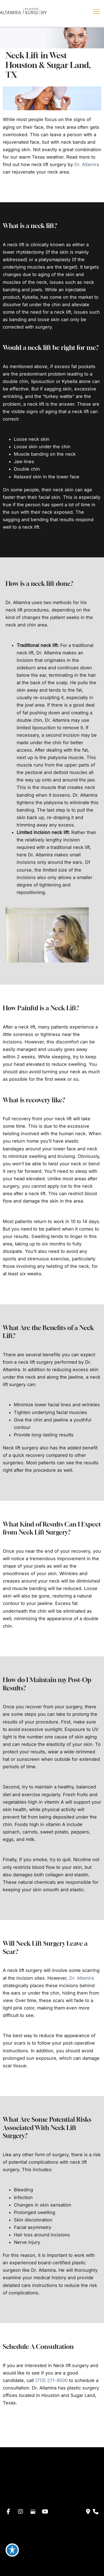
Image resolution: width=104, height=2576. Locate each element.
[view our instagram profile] (20, 2511)
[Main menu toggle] (96, 11)
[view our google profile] (32, 2511)
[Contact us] (88, 2512)
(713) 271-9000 (51, 2380)
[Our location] (96, 2512)
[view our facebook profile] (8, 2511)
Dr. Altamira (86, 164)
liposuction (43, 381)
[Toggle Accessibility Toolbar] (12, 2550)
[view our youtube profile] (44, 2511)
